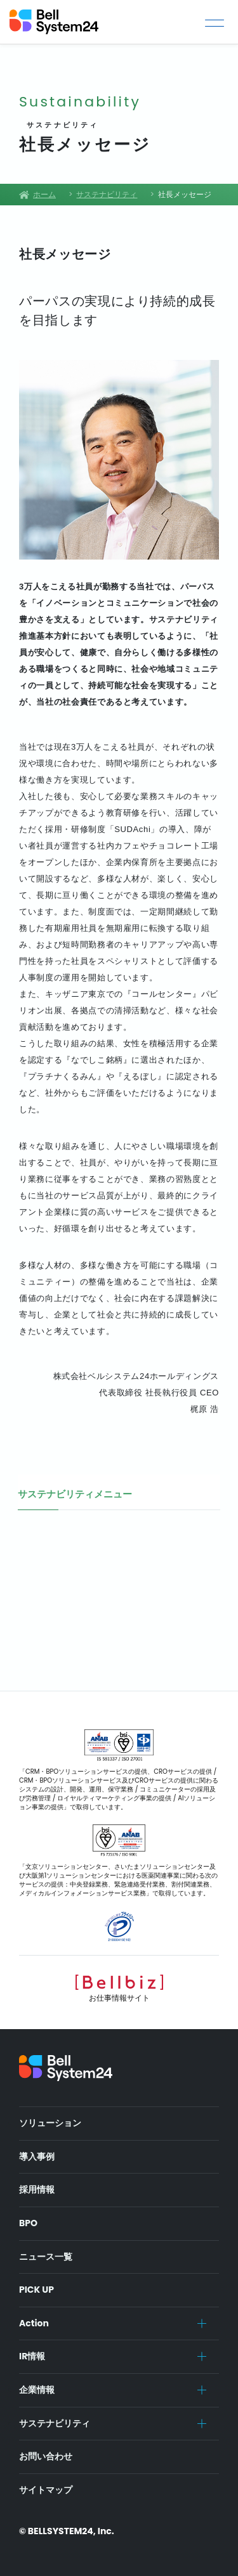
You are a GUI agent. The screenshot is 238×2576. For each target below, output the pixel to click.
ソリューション (50, 2123)
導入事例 (37, 2156)
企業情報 (37, 2389)
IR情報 (32, 2356)
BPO (28, 2223)
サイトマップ (45, 2489)
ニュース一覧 (45, 2256)
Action (34, 2323)
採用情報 (37, 2189)
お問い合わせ (45, 2456)
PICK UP (36, 2289)
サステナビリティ (54, 2423)
